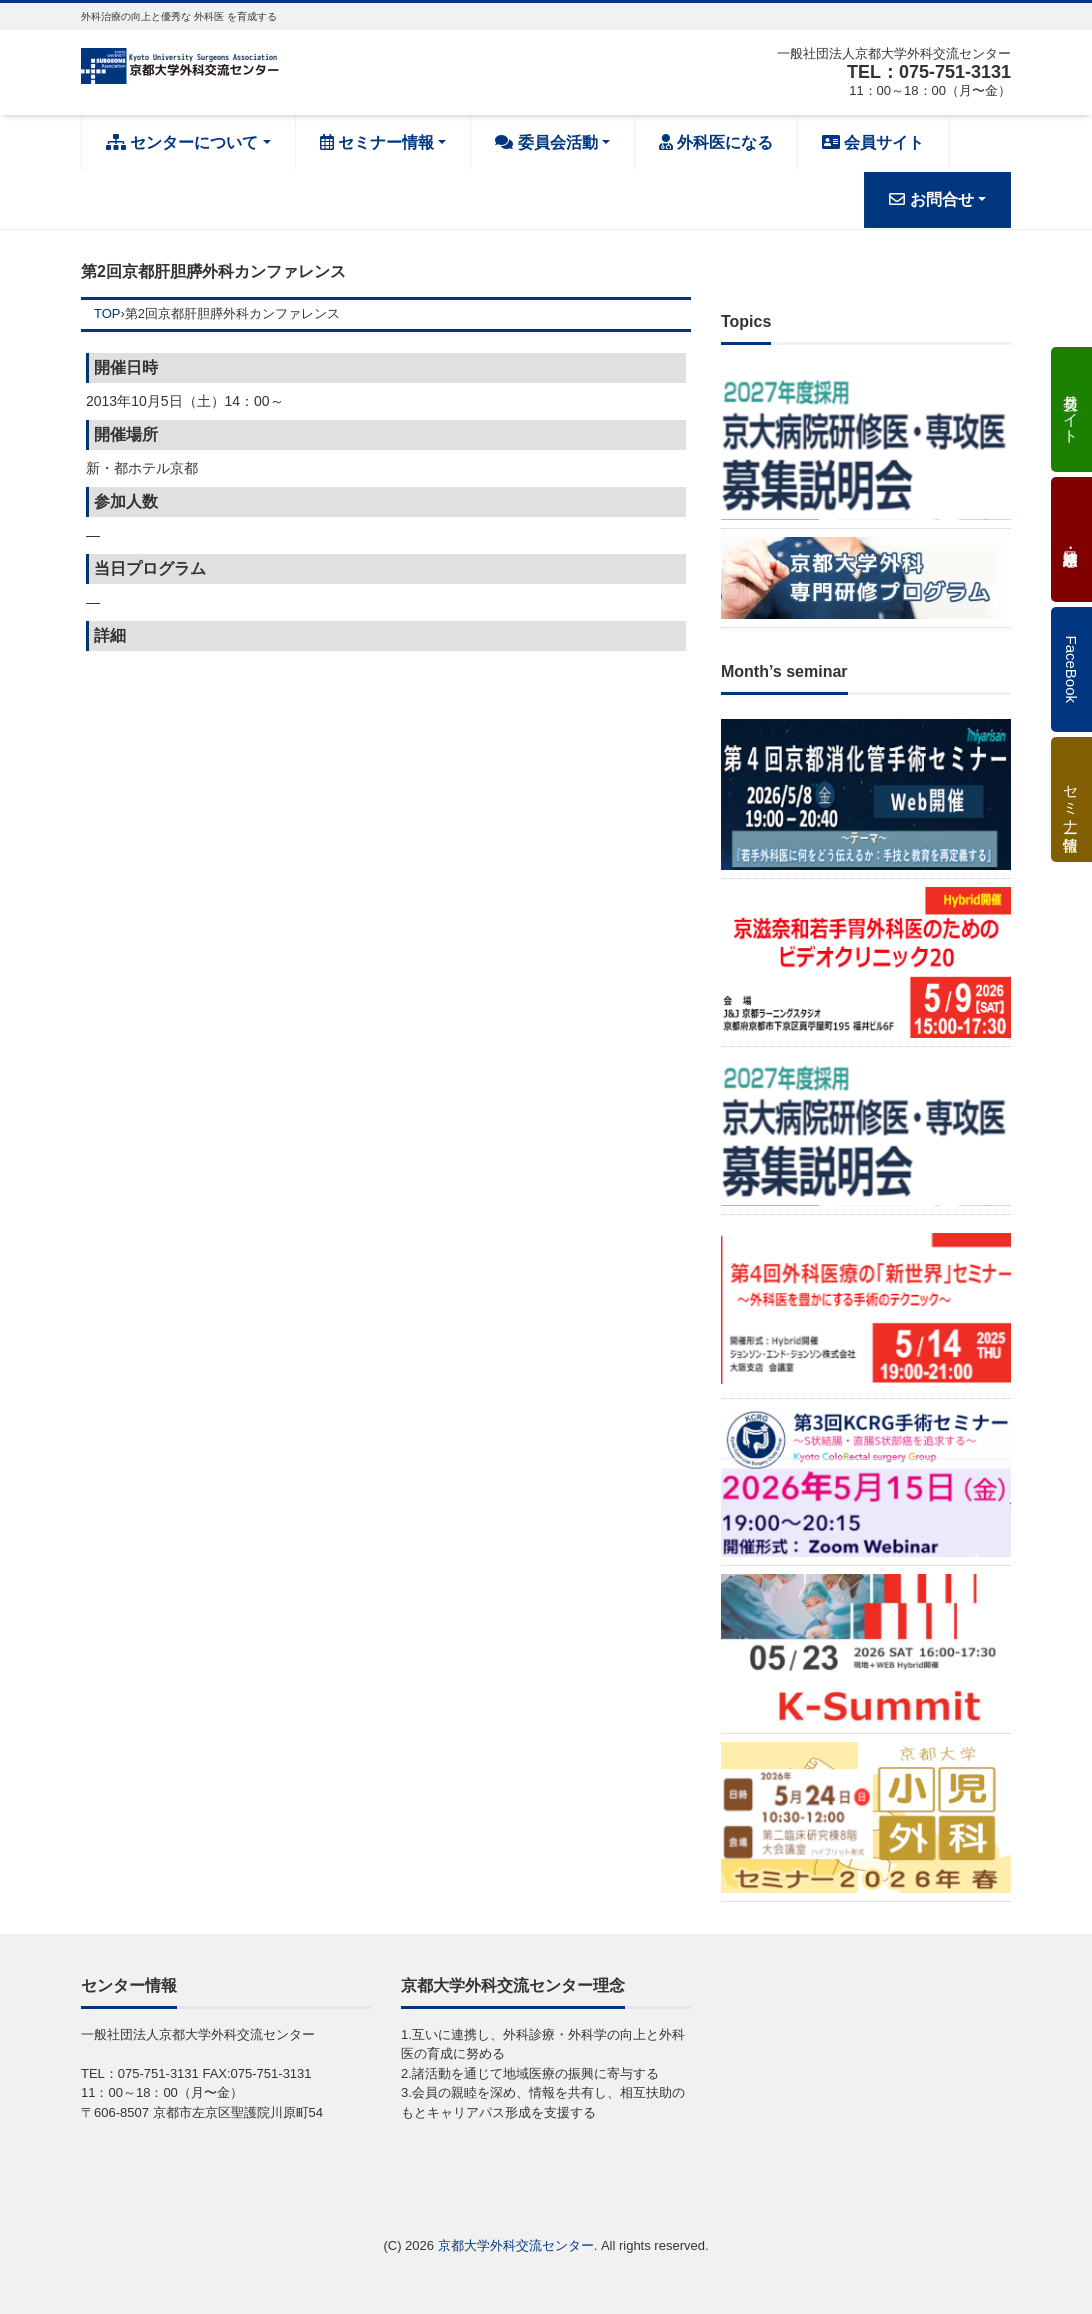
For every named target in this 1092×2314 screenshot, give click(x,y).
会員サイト (873, 142)
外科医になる (716, 142)
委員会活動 (546, 142)
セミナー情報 (377, 142)
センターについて (182, 142)
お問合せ (931, 199)
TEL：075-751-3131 (929, 72)
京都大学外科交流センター (516, 2245)
